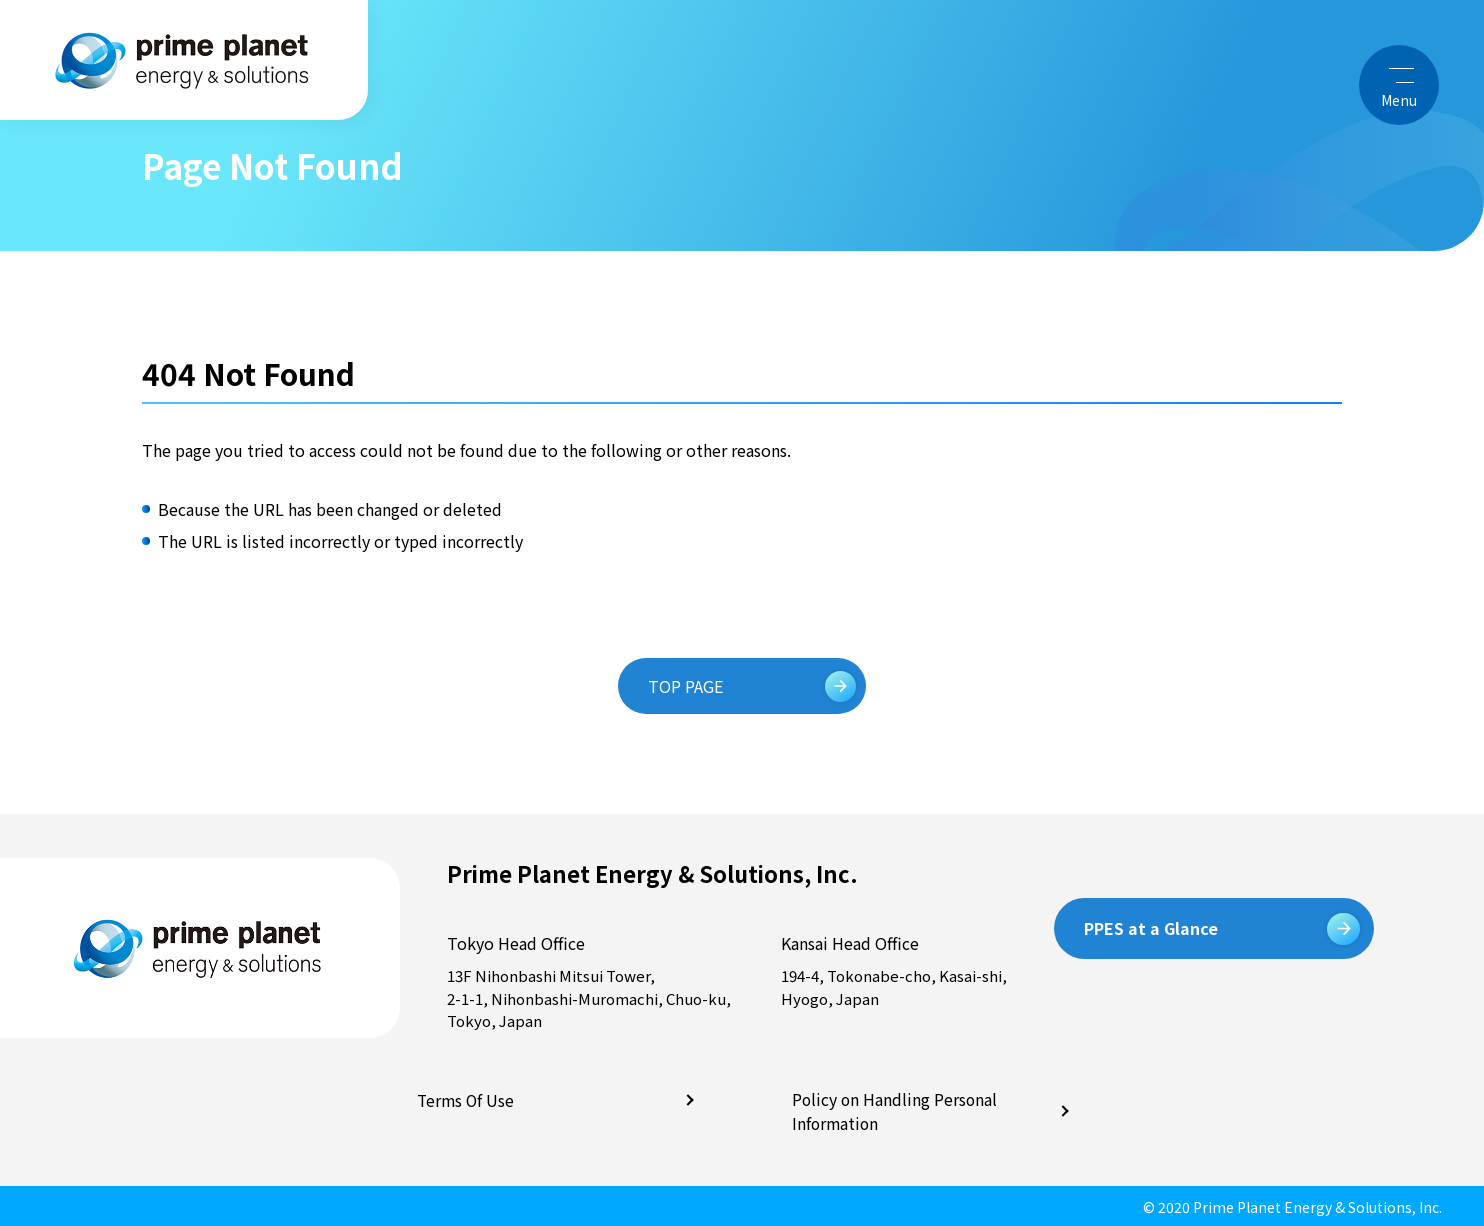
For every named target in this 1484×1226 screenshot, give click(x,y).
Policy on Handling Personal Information (891, 1110)
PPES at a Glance (1151, 928)
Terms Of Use (464, 1100)
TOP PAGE (689, 686)
